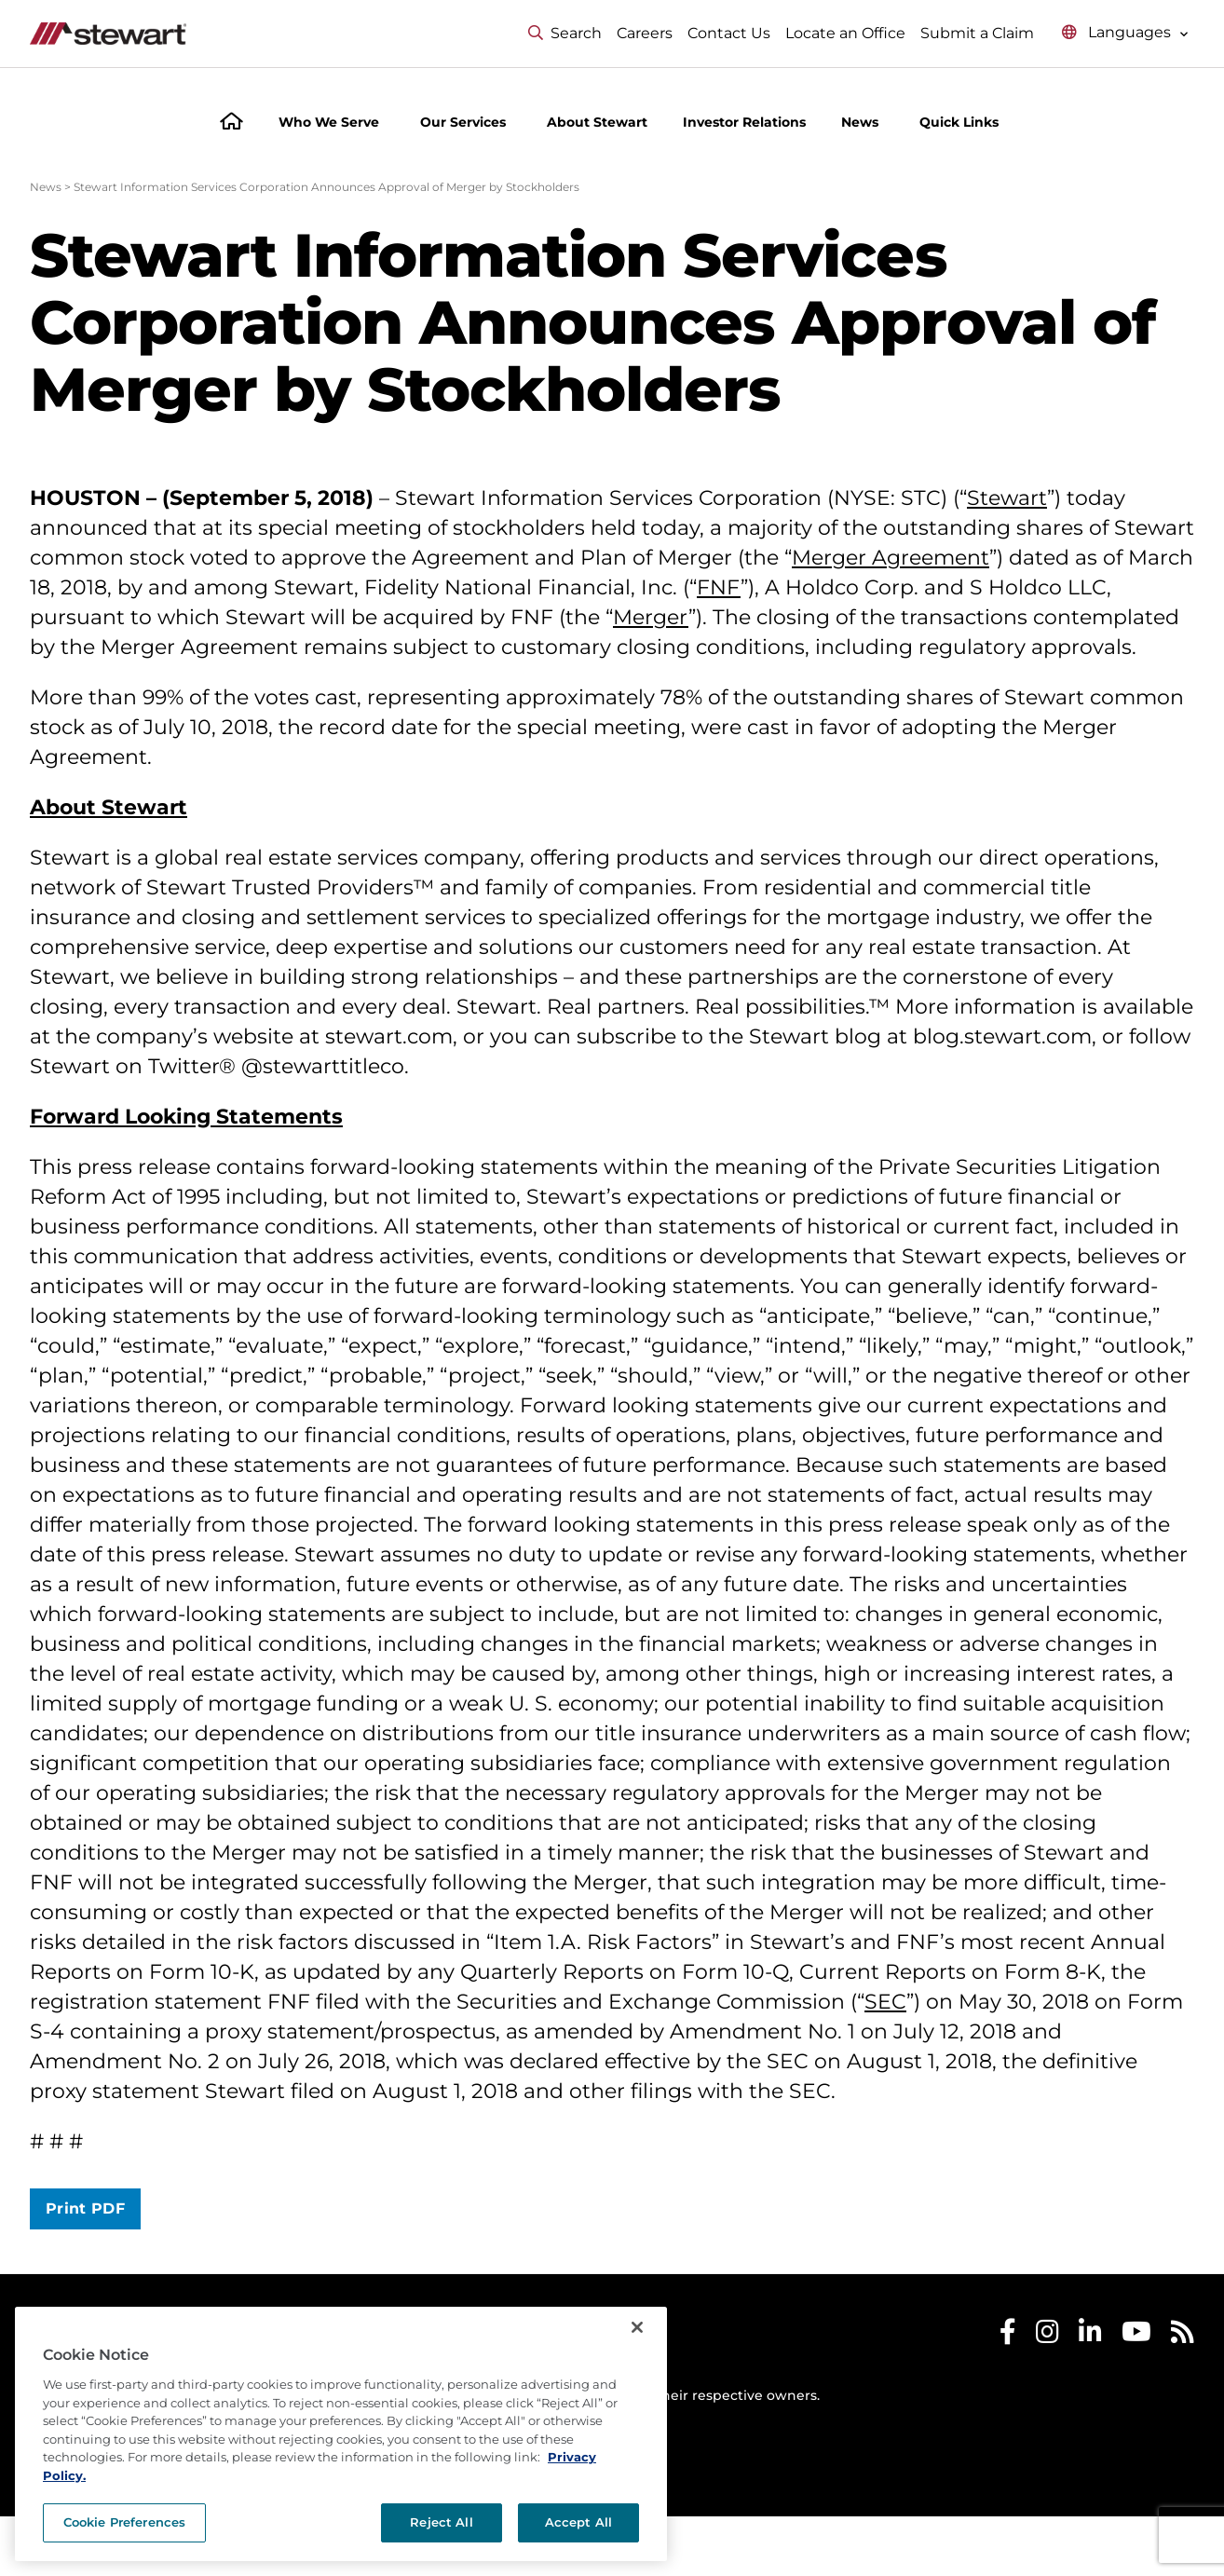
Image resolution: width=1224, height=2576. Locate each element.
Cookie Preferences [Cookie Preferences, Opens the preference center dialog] (124, 2522)
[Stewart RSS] (1182, 2336)
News (45, 187)
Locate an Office (845, 33)
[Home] (231, 123)
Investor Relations (744, 122)
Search (565, 33)
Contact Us (728, 33)
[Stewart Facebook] (1008, 2336)
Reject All (441, 2522)
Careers (645, 33)
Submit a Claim (977, 33)
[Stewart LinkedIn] (1090, 2336)
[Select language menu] (1125, 33)
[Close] (637, 2327)
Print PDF (85, 2208)
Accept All (578, 2522)
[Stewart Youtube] (1136, 2336)
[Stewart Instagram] (1047, 2336)
